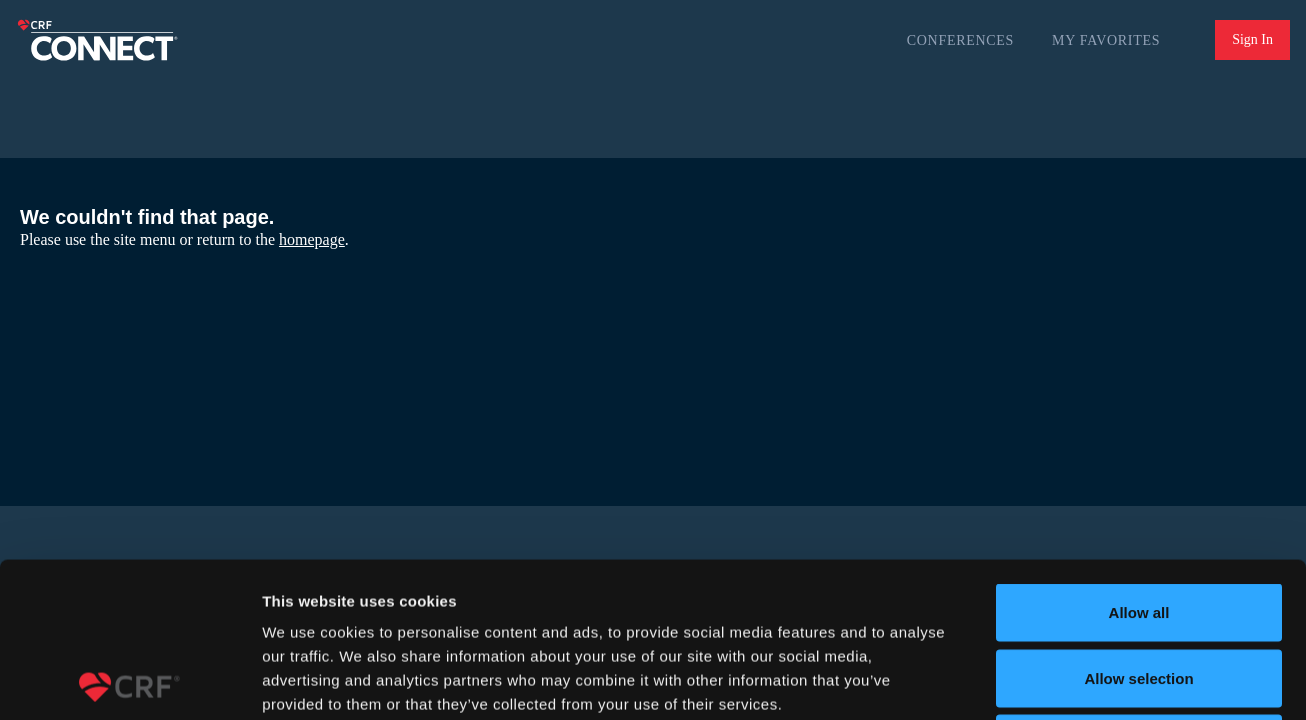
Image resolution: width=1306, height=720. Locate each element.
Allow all (1139, 457)
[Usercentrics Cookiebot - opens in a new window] (129, 681)
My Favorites (1106, 40)
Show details (1049, 680)
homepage (312, 239)
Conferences (960, 40)
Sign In (1252, 39)
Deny (1139, 588)
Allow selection (1138, 523)
